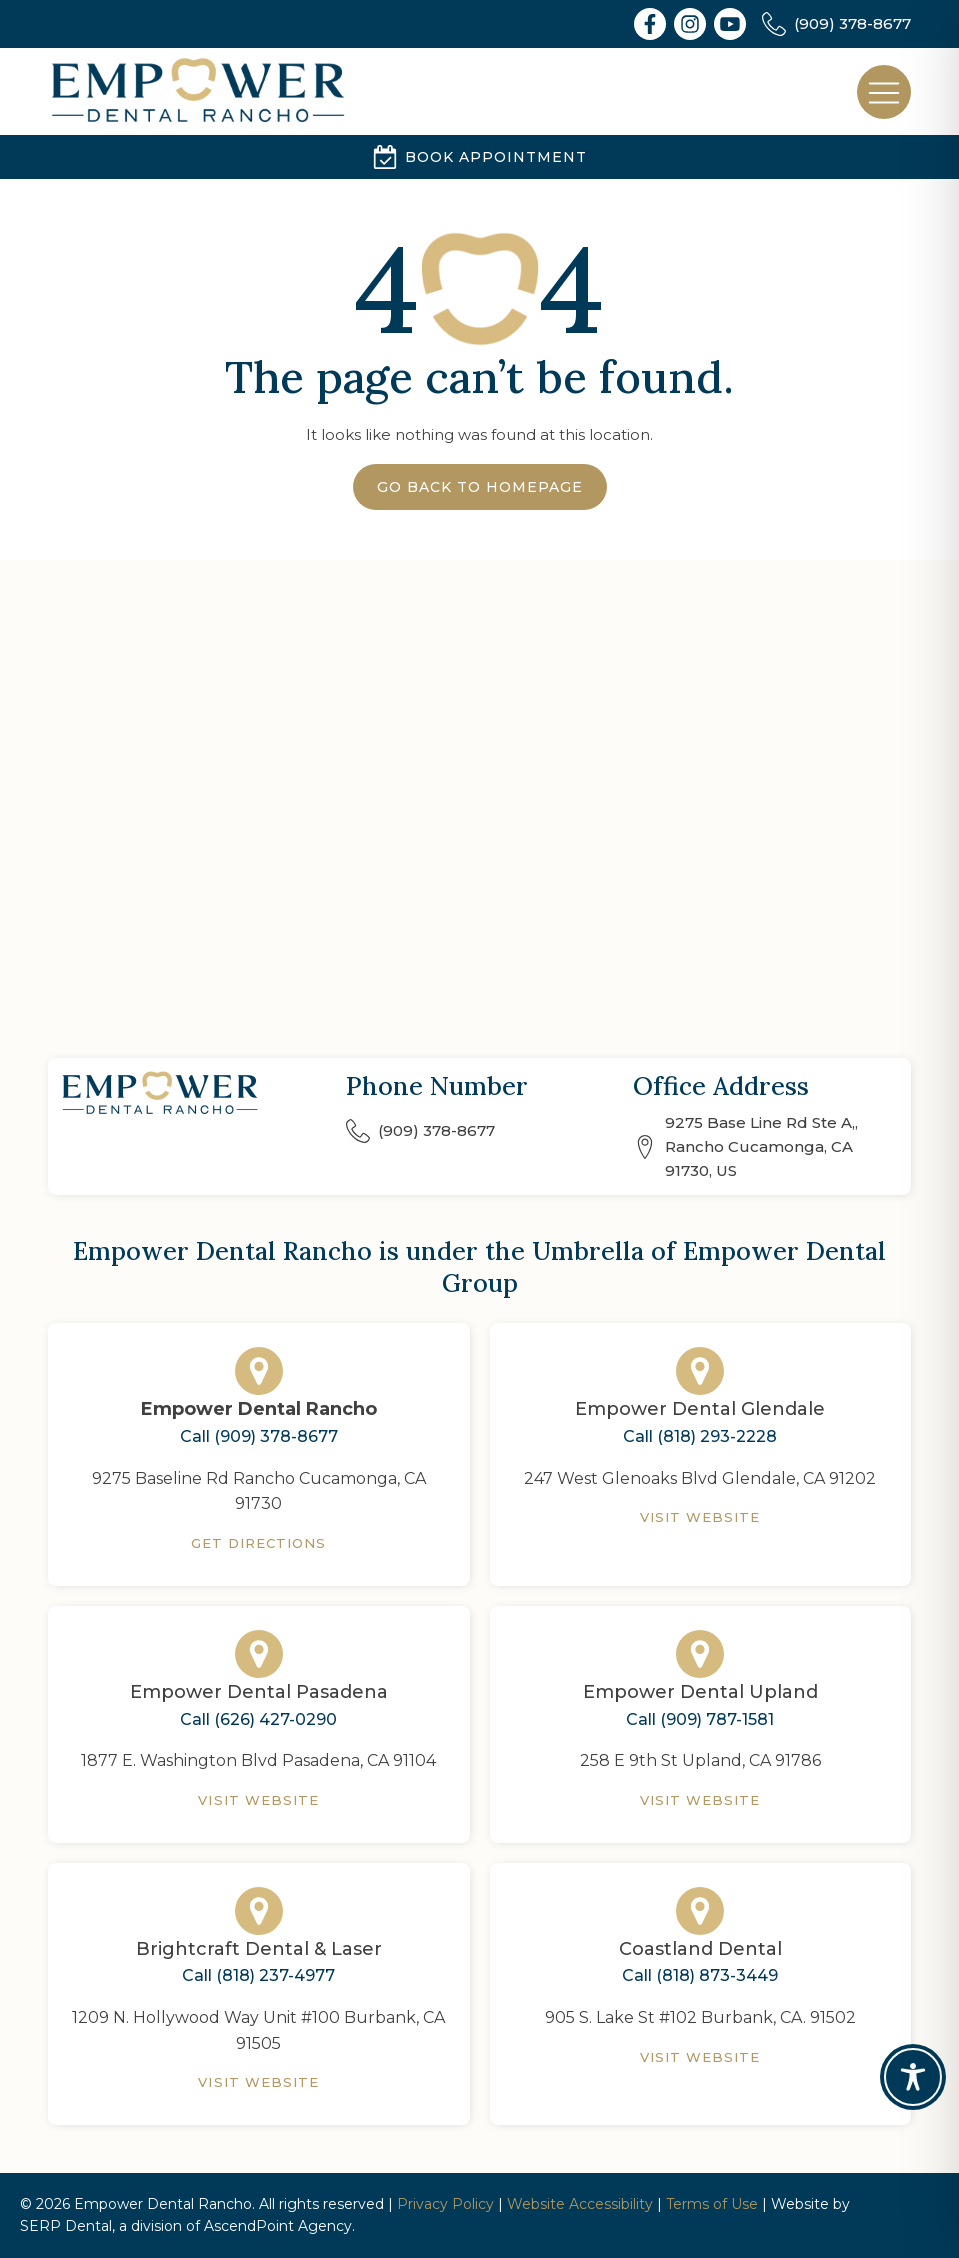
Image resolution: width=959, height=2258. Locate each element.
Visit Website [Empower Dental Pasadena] (258, 1800)
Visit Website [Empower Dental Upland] (700, 1800)
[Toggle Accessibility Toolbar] (913, 2077)
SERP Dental (66, 2226)
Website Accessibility (580, 2204)
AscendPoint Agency (278, 2226)
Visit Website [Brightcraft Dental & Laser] (258, 2082)
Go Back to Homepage (480, 487)
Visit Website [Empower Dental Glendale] (700, 1517)
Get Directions (259, 1543)
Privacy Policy (445, 2204)
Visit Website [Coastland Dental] (700, 2057)
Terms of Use (712, 2204)
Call (259, 1437)
